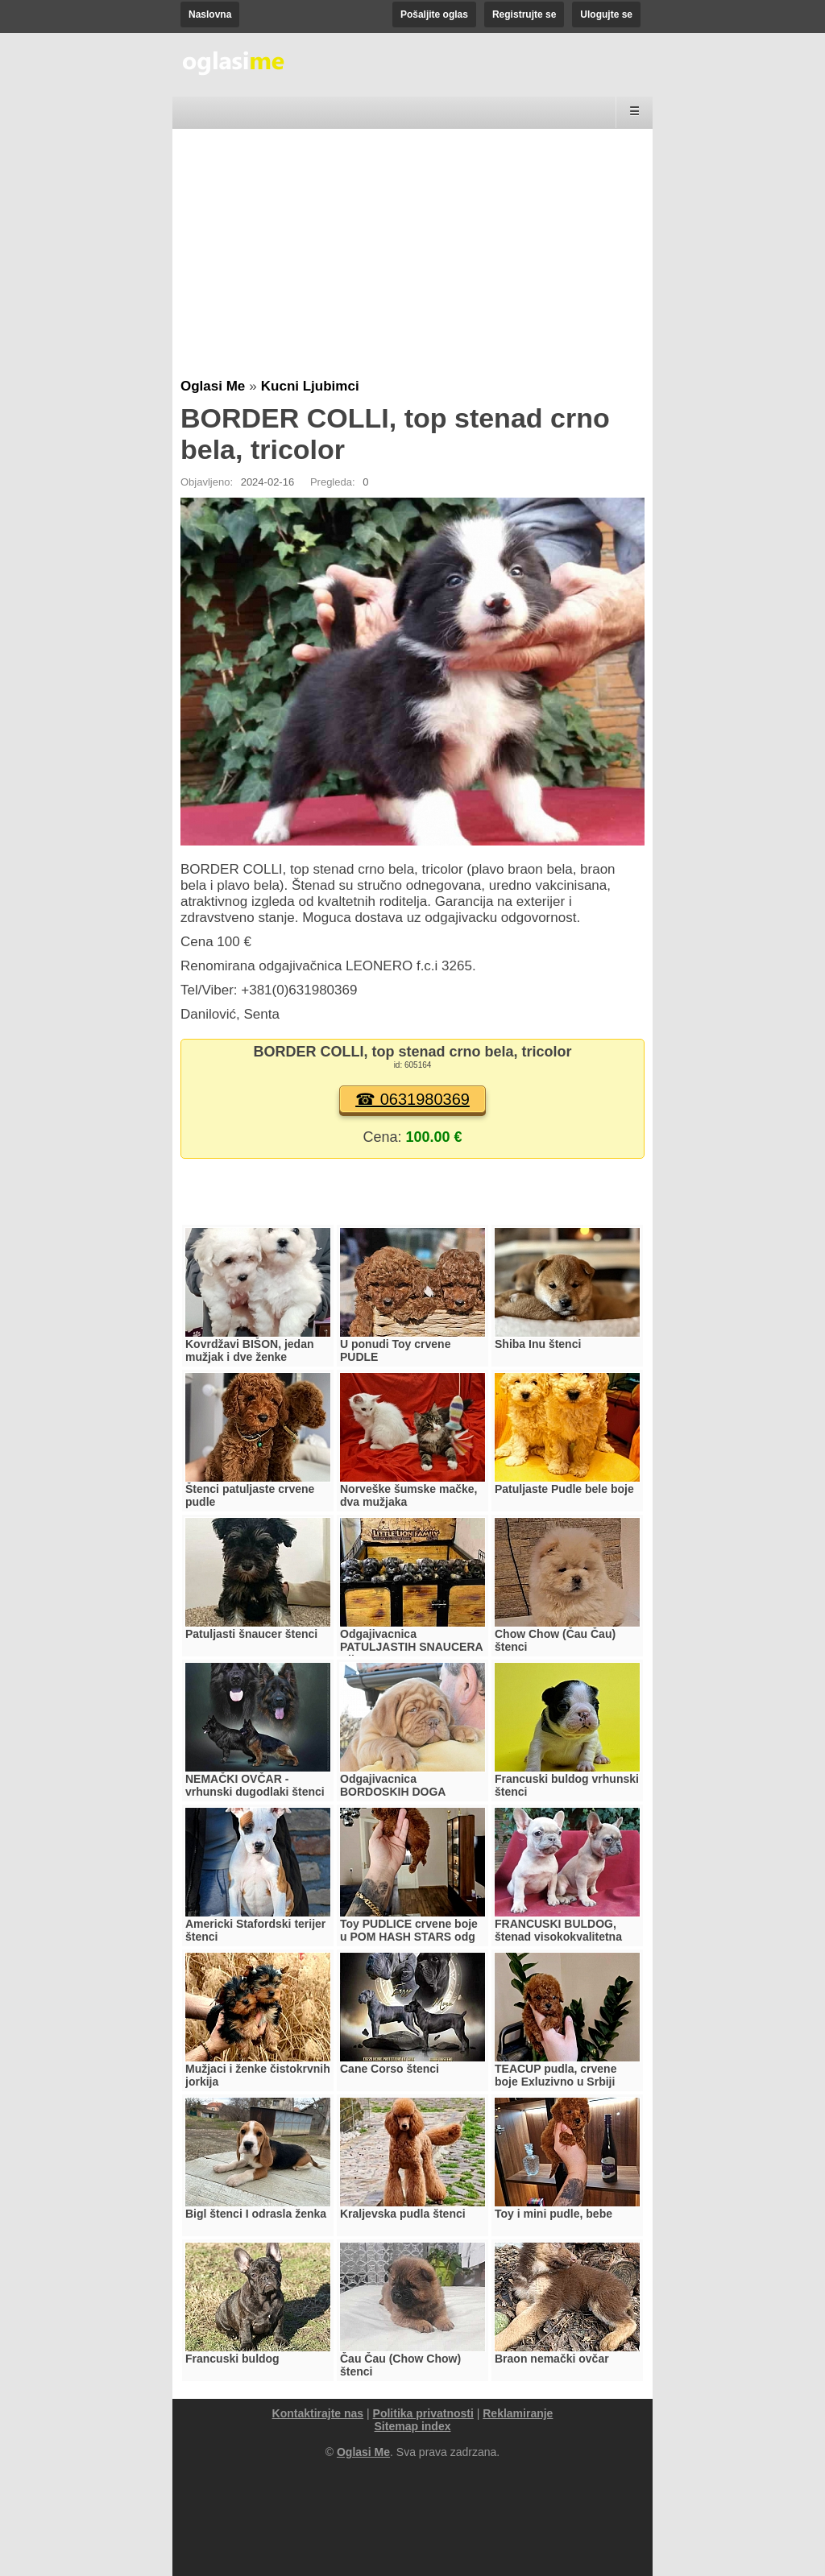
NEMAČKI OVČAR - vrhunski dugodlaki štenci (255, 1785)
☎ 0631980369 (412, 1099)
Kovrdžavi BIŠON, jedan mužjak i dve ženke (249, 1350)
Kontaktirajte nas (318, 2413)
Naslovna (210, 14)
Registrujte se (524, 14)
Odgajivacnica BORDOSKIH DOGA (393, 1785)
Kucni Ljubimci (310, 386)
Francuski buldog (232, 2358)
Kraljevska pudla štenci (403, 2213)
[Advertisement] (412, 257)
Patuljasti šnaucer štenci (251, 1633)
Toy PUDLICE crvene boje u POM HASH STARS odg (409, 1930)
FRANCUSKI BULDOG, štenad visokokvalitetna (558, 1930)
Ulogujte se (606, 14)
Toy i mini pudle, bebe (553, 2213)
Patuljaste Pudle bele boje (564, 1488)
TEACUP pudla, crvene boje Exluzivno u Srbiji (555, 2075)
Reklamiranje (518, 2413)
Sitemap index (413, 2426)
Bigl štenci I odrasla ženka (255, 2213)
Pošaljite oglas (434, 14)
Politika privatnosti (423, 2413)
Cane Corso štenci (389, 2068)
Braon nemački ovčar (552, 2358)
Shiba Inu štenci (538, 1344)
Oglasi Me (212, 386)
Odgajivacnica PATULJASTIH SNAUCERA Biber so (411, 1646)
